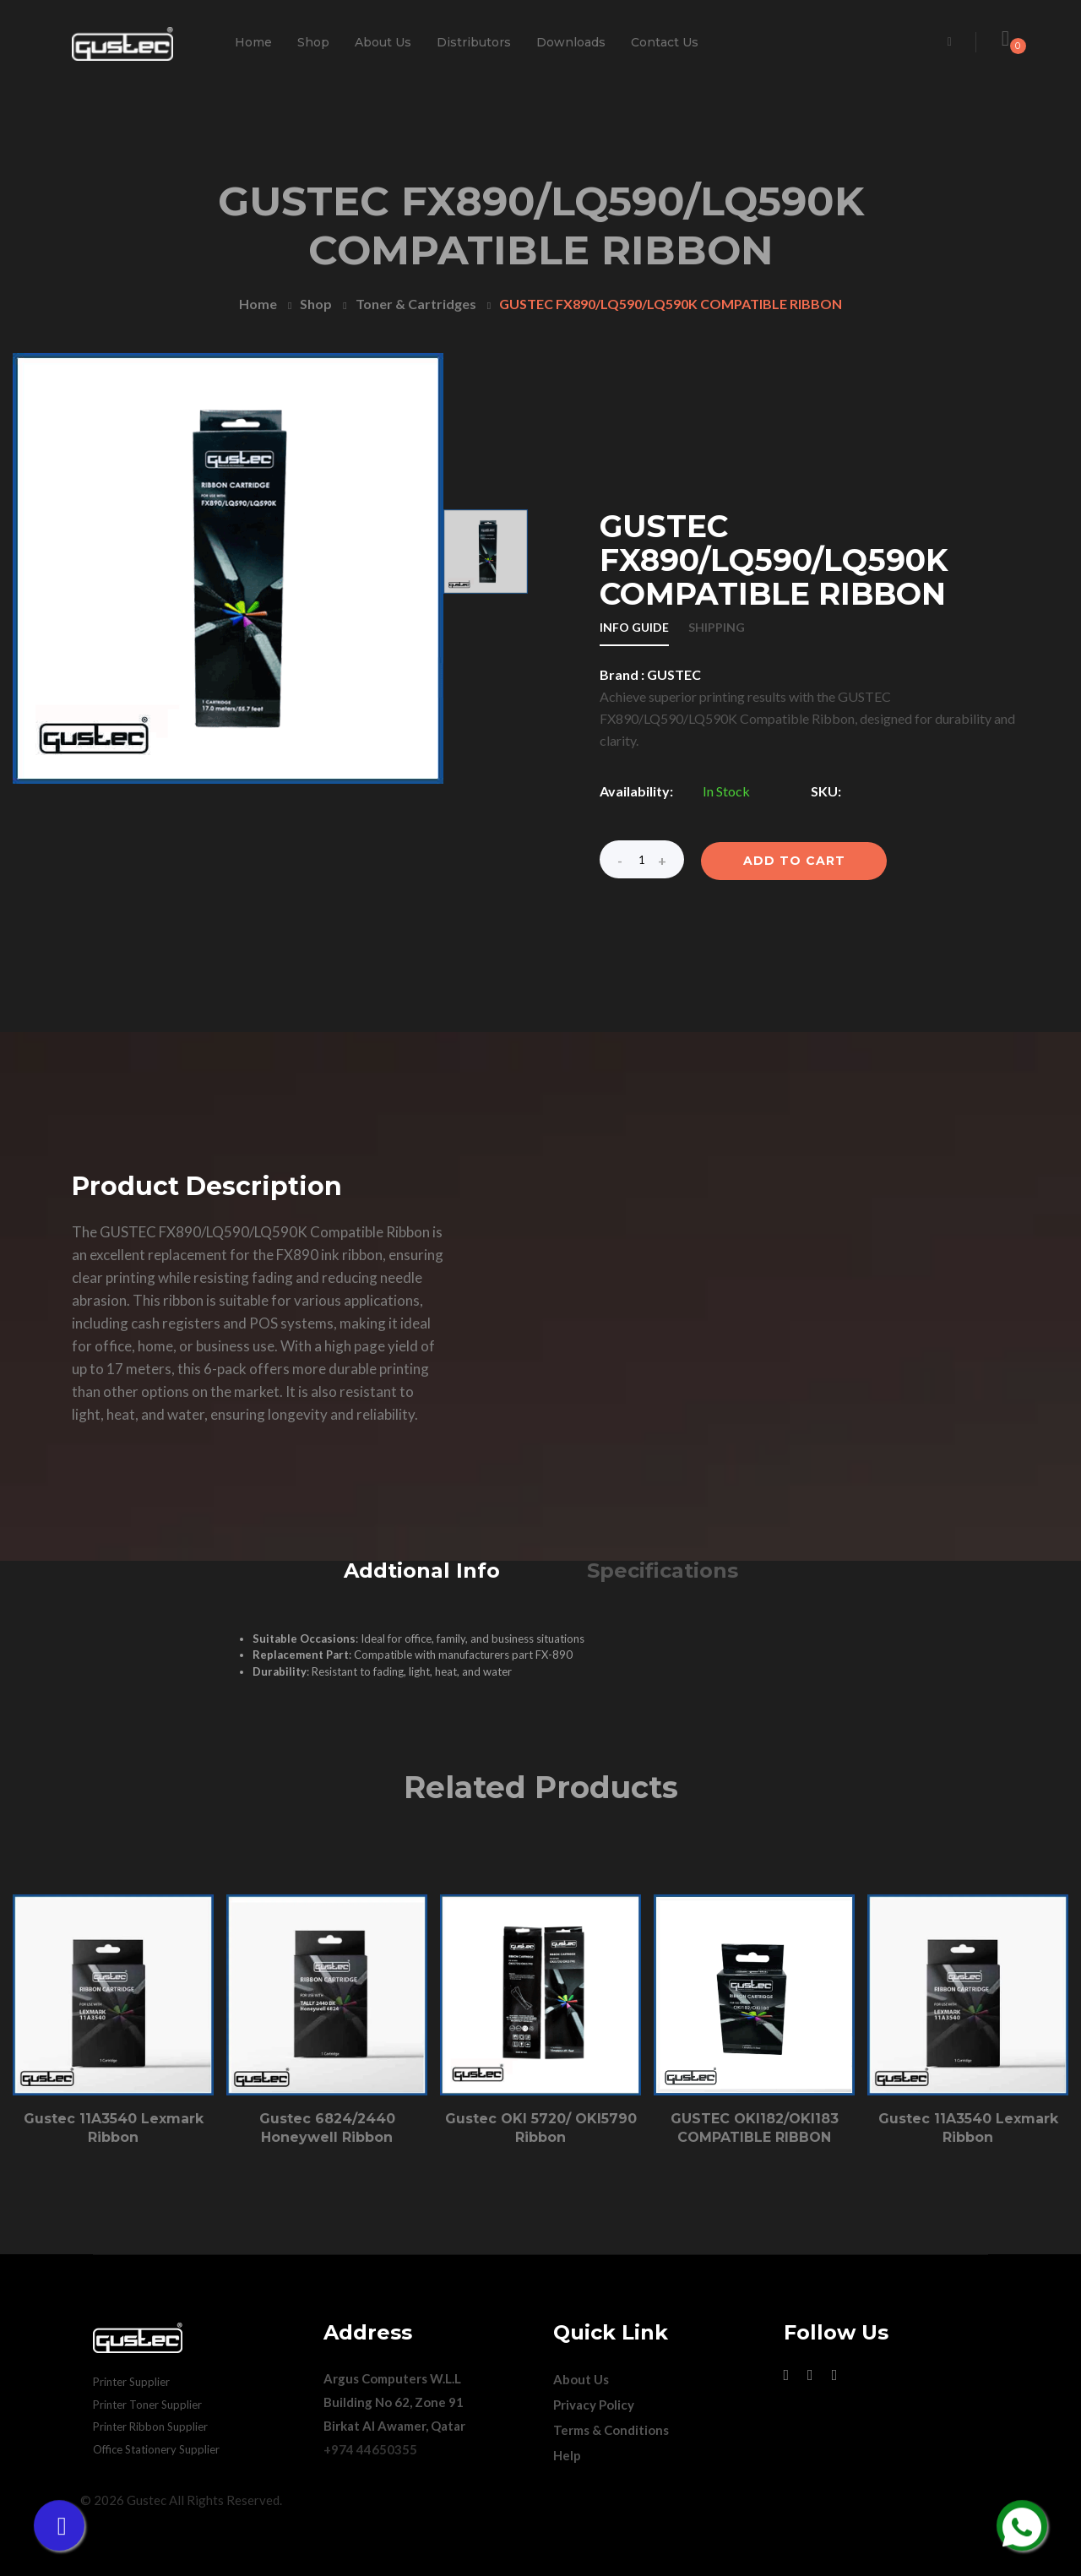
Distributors (474, 42)
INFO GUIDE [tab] (634, 628)
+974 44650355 (370, 2449)
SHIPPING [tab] (716, 628)
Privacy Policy (593, 2404)
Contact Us (664, 42)
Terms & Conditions (611, 2429)
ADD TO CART (794, 860)
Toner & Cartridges (416, 304)
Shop (313, 42)
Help (567, 2455)
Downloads (571, 42)
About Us (383, 42)
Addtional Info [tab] (422, 1570)
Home (253, 42)
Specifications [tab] (662, 1570)
